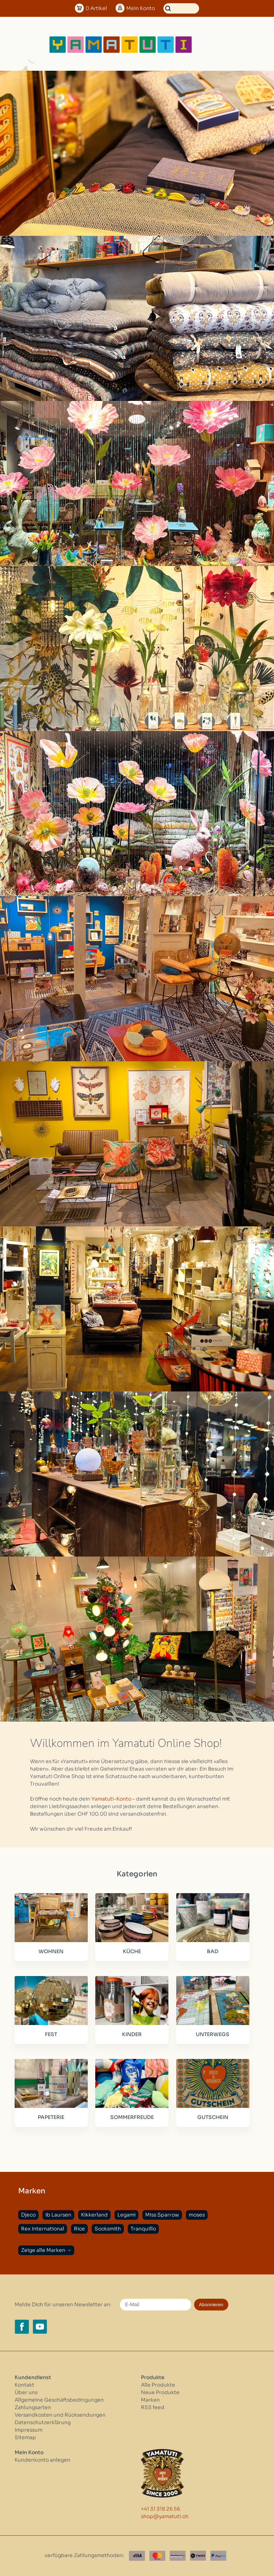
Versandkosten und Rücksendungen (60, 2415)
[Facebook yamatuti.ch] (22, 2326)
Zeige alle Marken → (46, 2250)
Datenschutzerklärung (43, 2422)
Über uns (26, 2392)
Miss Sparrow (162, 2215)
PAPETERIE (51, 2117)
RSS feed (152, 2407)
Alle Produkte (158, 2385)
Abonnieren (211, 2304)
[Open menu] (216, 45)
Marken (150, 2400)
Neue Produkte (160, 2392)
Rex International (42, 2228)
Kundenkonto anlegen (42, 2460)
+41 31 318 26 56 (160, 2509)
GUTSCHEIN (212, 2117)
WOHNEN (51, 1951)
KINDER (132, 2034)
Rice (79, 2228)
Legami (126, 2215)
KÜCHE (132, 1951)
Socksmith (108, 2228)
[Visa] (137, 2556)
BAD (212, 1951)
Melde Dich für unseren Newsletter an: (63, 2304)
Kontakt (24, 2385)
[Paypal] (218, 2556)
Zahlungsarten (33, 2407)
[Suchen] (181, 8)
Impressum (28, 2430)
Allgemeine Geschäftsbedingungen (59, 2400)
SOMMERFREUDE (132, 2117)
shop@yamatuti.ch (164, 2516)
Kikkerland (94, 2215)
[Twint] (198, 2556)
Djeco (28, 2215)
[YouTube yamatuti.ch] (40, 2326)
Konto (140, 8)
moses (197, 2215)
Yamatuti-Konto (111, 1799)
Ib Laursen (58, 2215)
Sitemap (25, 2437)
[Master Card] (157, 2556)
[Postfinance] (177, 2556)
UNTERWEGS (212, 2034)
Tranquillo (143, 2228)
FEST (51, 2034)
